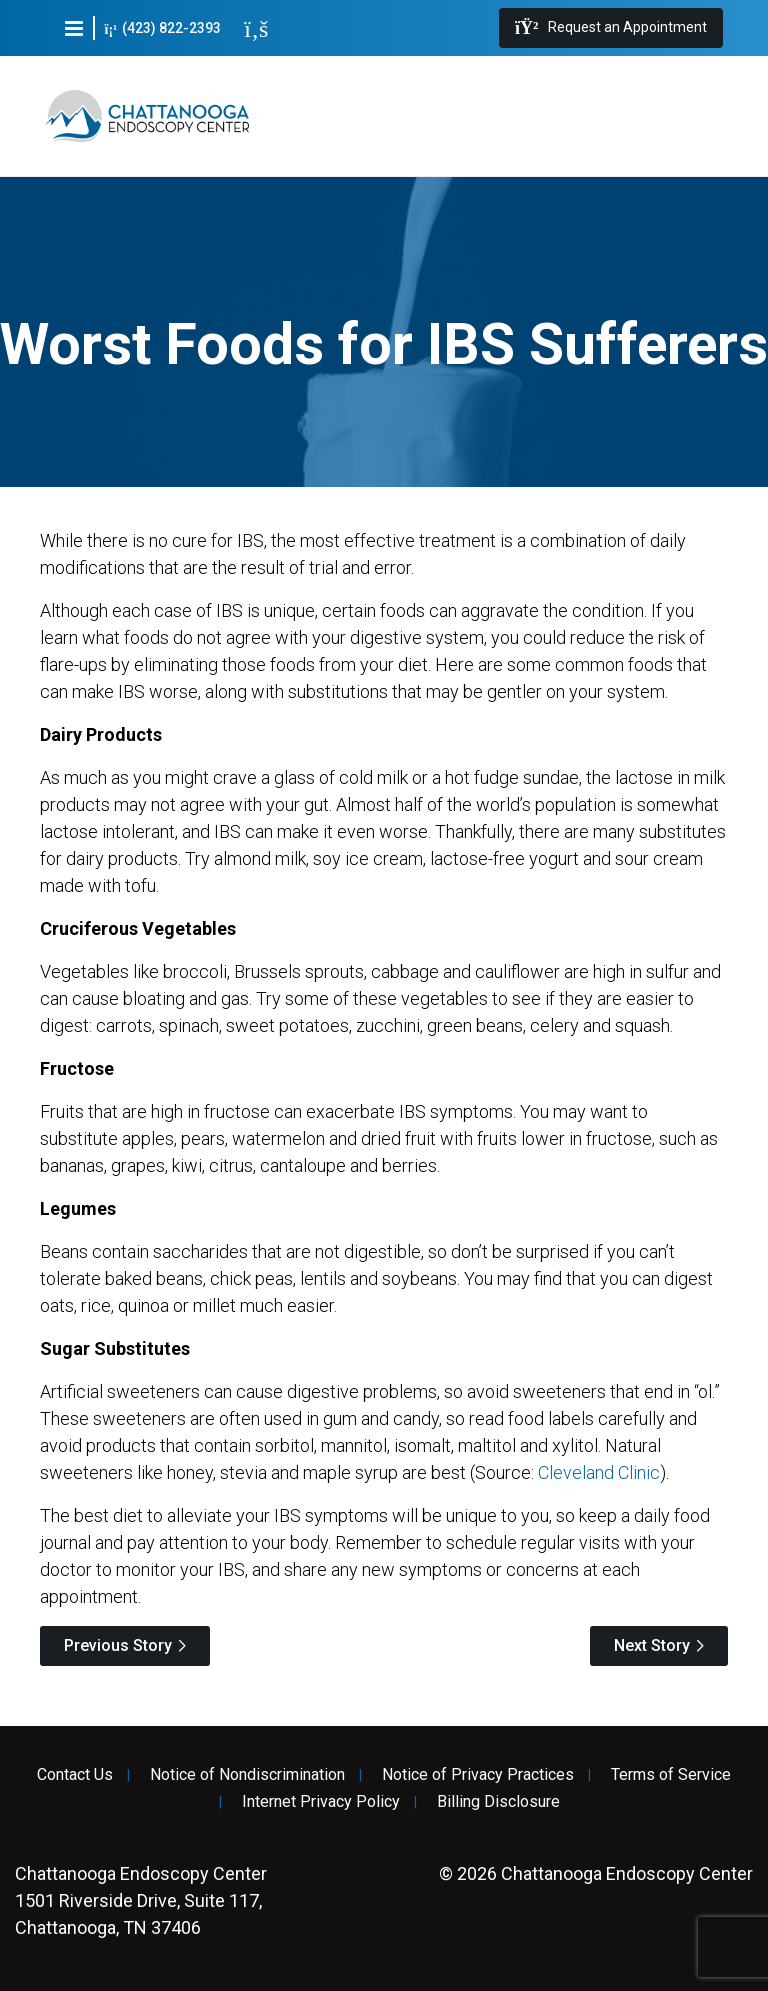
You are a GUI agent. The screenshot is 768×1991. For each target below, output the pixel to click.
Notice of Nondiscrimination (247, 1775)
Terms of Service (671, 1775)
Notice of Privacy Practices (478, 1775)
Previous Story (118, 1645)
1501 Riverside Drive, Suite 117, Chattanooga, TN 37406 (141, 1900)
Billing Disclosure (498, 1802)
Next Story (652, 1645)
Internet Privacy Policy (321, 1802)
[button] (74, 28)
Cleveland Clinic (599, 1472)
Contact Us (75, 1775)
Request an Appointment (611, 28)
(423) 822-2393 (163, 28)
